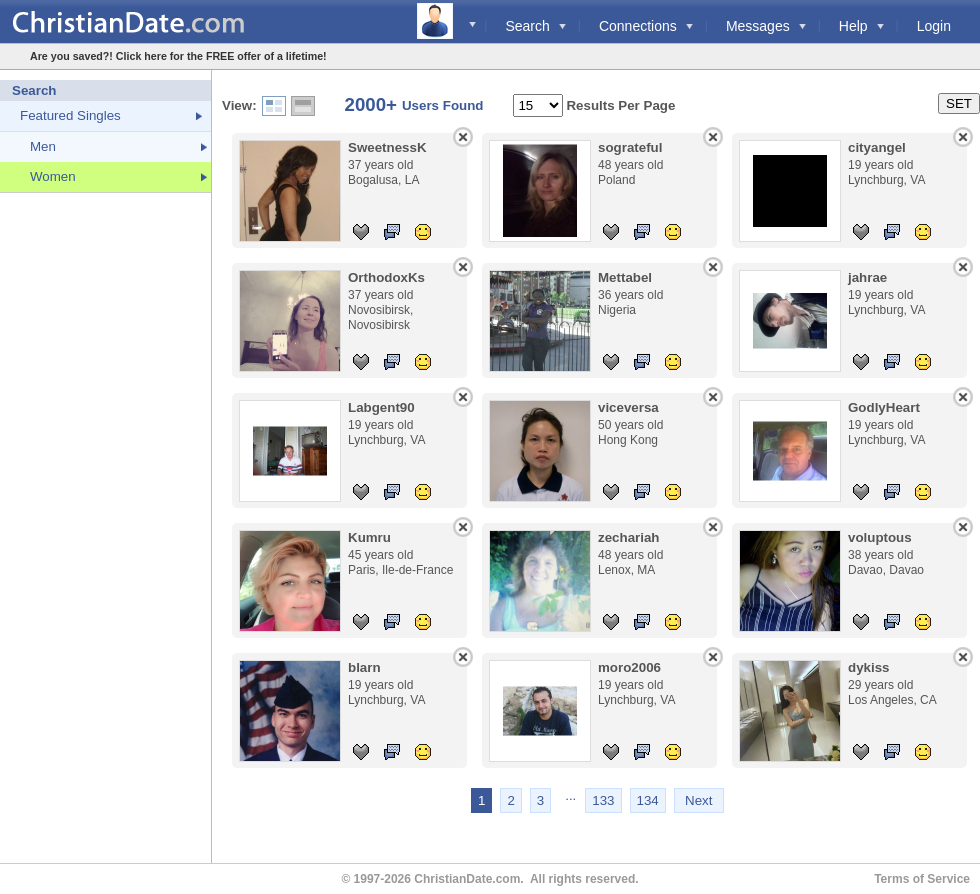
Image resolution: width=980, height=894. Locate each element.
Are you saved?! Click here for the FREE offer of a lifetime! (178, 56)
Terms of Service (922, 879)
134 (648, 800)
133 (603, 800)
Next (698, 800)
